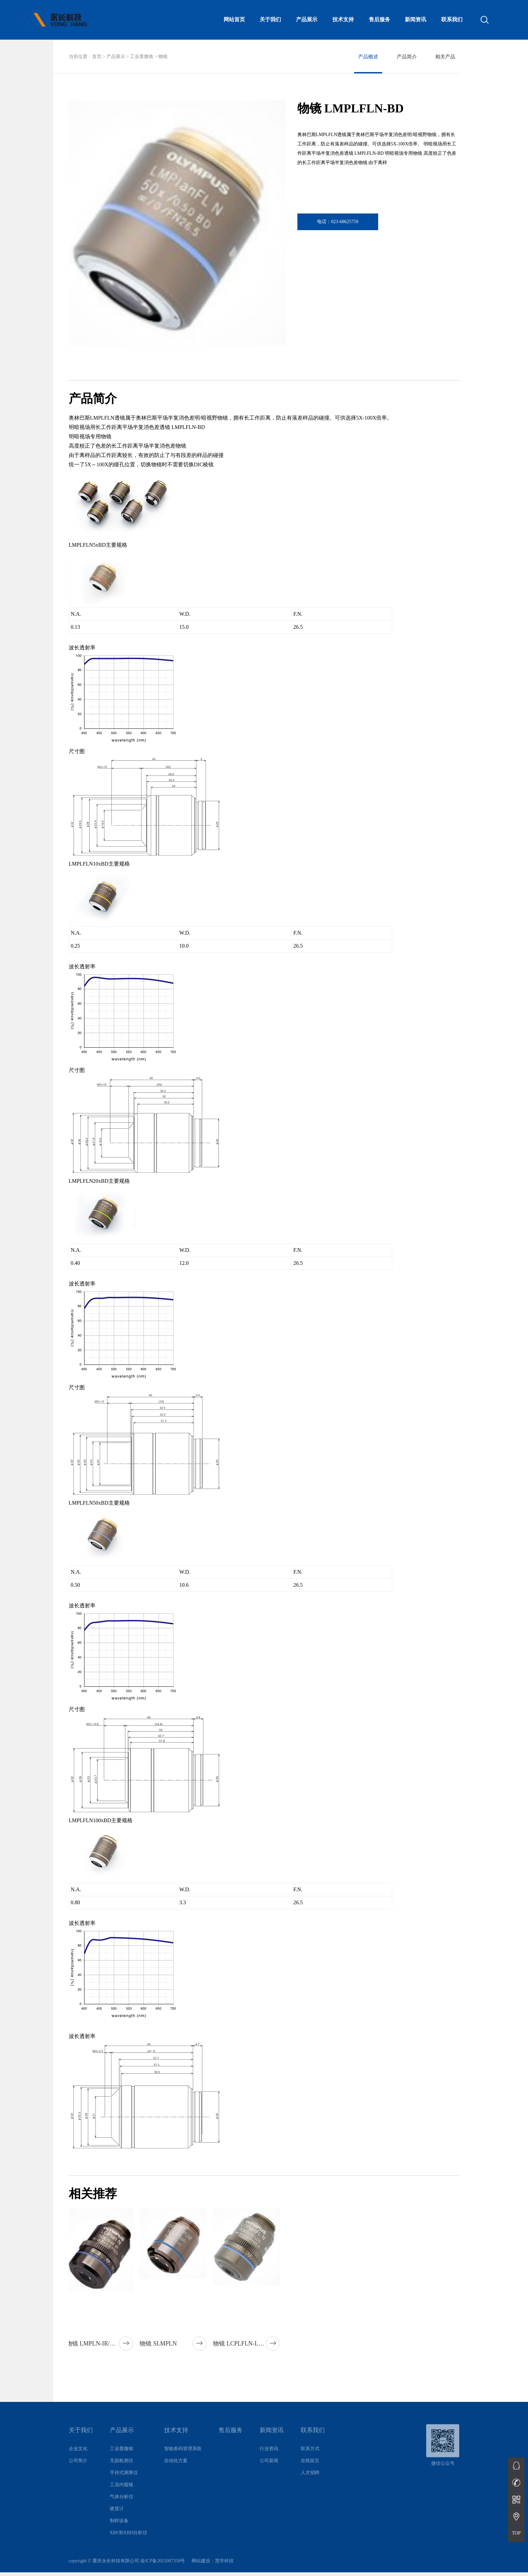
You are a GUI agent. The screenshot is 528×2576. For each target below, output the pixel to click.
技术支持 (176, 2439)
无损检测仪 (121, 2469)
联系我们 (313, 2439)
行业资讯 (269, 2457)
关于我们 (81, 2439)
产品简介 (407, 56)
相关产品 (445, 56)
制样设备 (119, 2529)
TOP (516, 2533)
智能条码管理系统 (183, 2457)
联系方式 (310, 2457)
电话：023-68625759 (337, 221)
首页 (96, 56)
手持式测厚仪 (124, 2481)
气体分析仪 (121, 2505)
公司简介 (78, 2469)
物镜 (163, 56)
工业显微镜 (141, 56)
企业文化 (78, 2457)
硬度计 (117, 2517)
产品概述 (368, 56)
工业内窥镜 (121, 2493)
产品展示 (115, 56)
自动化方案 (176, 2469)
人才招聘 (310, 2481)
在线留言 (310, 2469)
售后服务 (231, 2439)
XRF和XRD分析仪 (129, 2541)
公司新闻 (269, 2469)
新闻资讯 (272, 2439)
